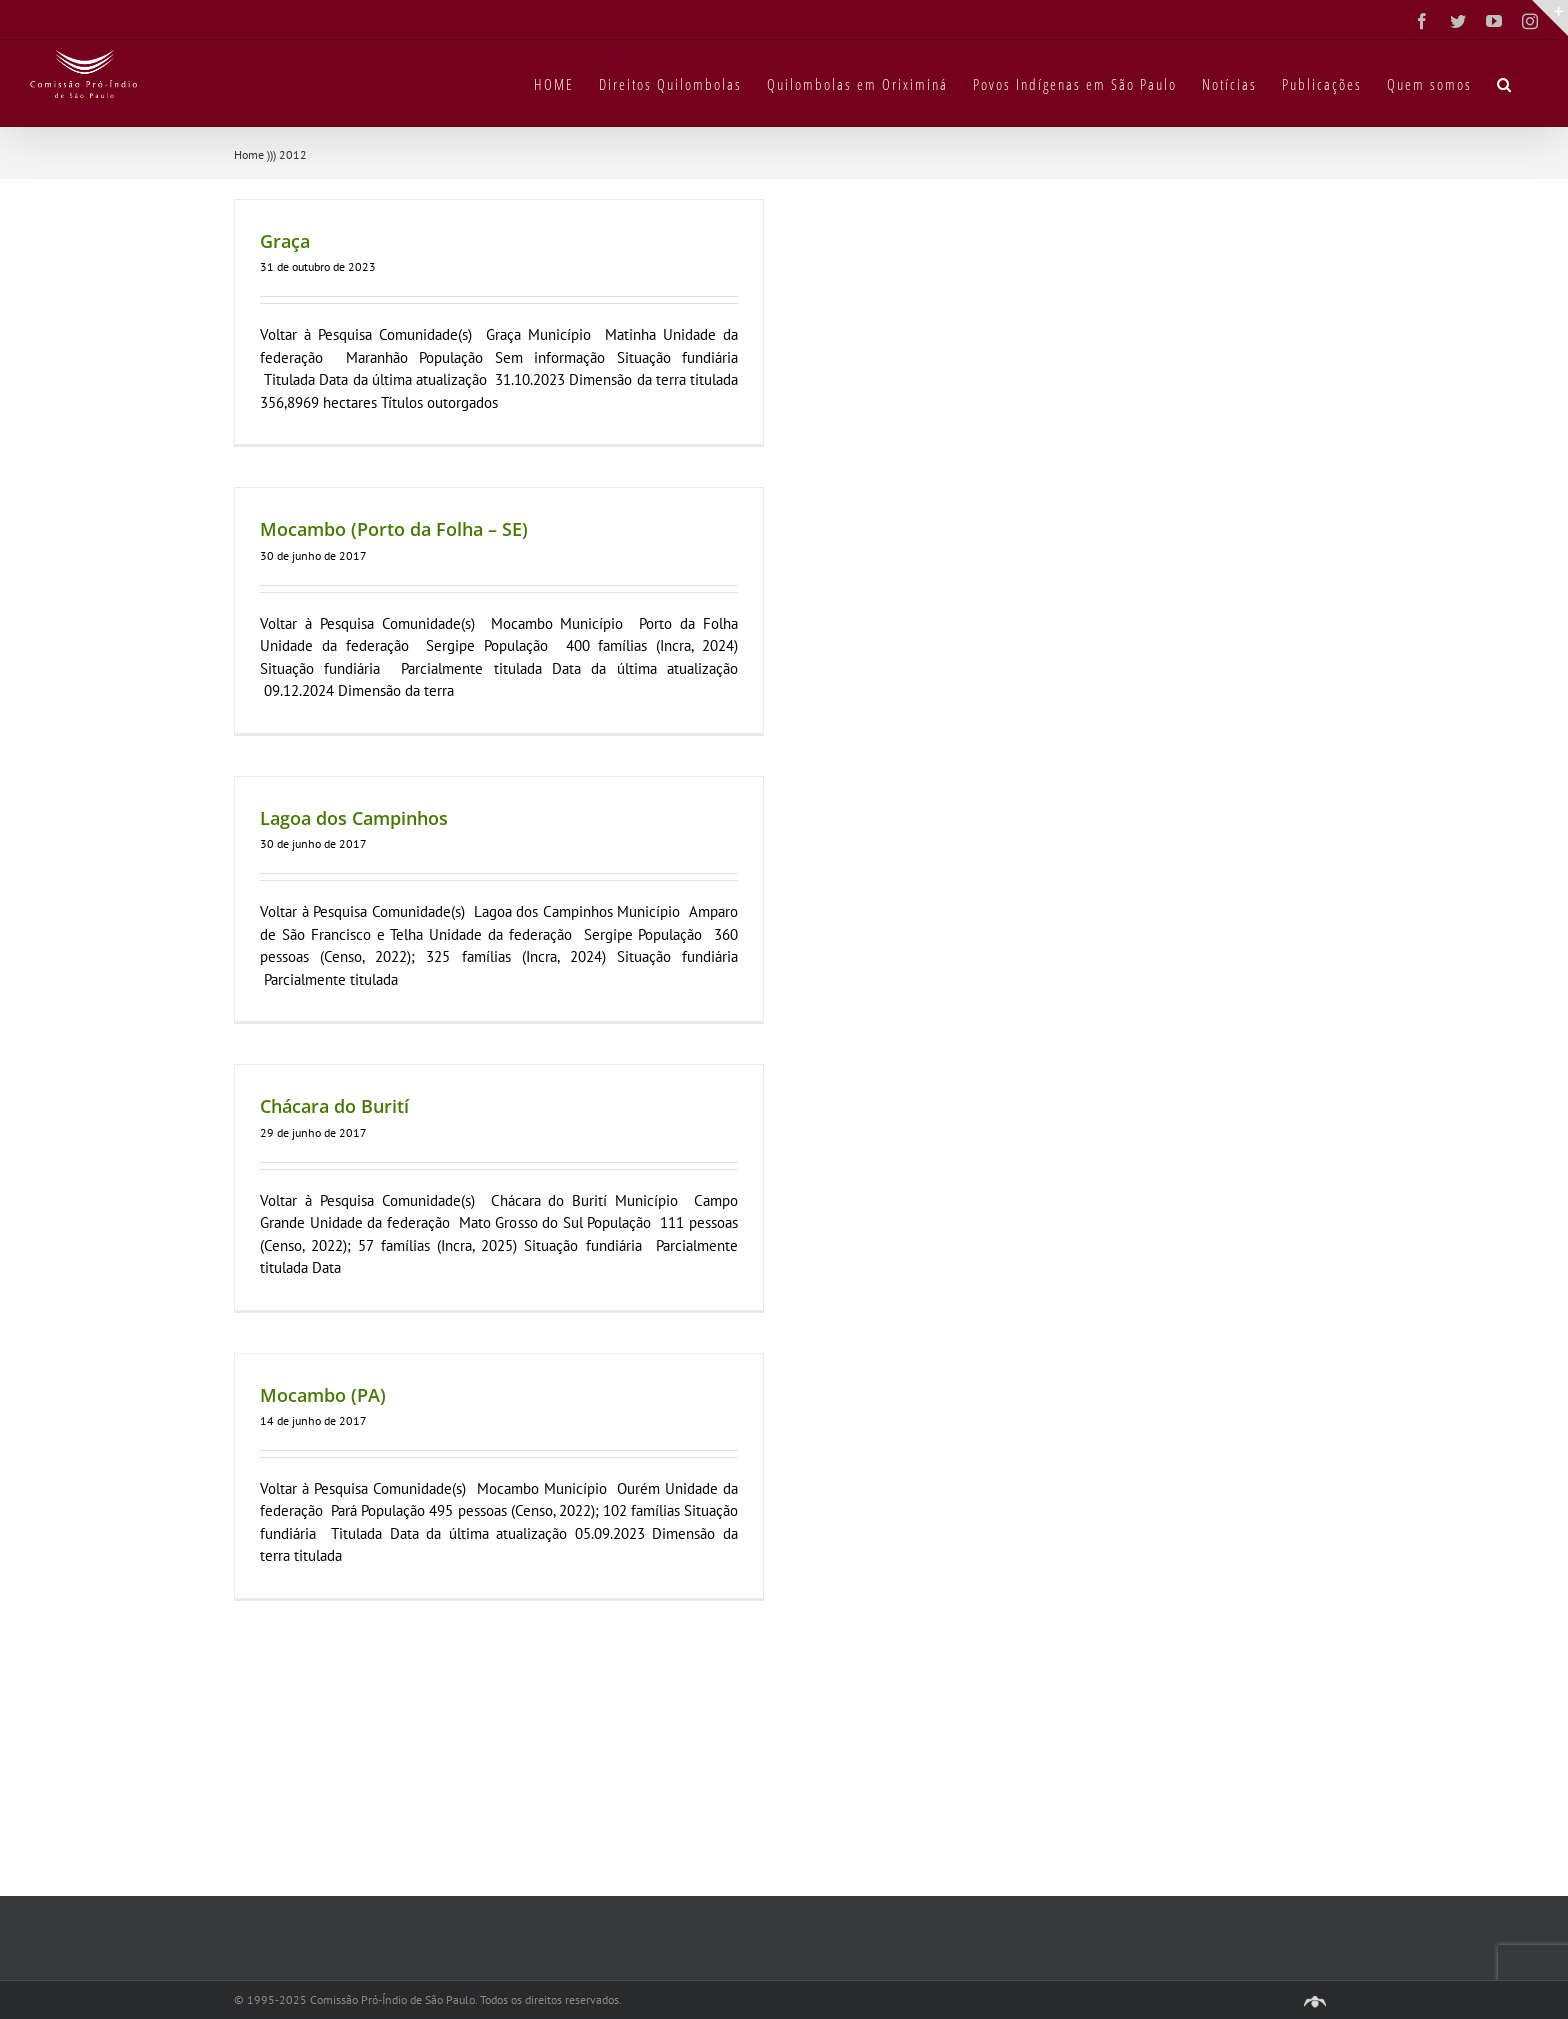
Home (249, 154)
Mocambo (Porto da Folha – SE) (394, 529)
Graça (285, 241)
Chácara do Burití (334, 1106)
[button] (1505, 83)
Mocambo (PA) (323, 1395)
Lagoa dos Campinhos (354, 818)
